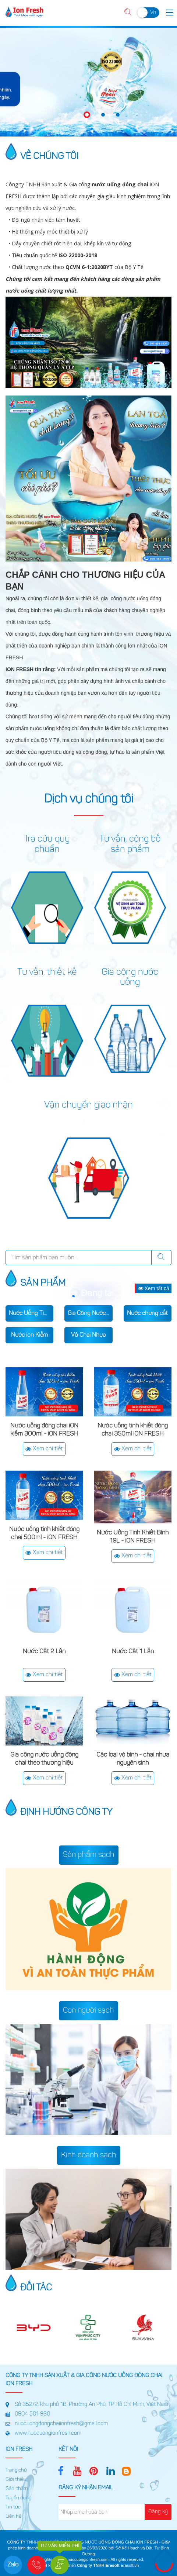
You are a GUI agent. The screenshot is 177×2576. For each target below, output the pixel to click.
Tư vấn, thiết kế (47, 972)
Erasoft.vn (130, 2565)
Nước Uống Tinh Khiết (31, 1313)
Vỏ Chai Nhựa (88, 1335)
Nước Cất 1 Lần (133, 1651)
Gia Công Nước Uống (90, 1313)
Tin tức (13, 2507)
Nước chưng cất (147, 1313)
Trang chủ (16, 2470)
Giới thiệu (16, 2479)
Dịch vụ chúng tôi (88, 800)
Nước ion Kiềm (29, 1335)
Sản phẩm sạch (88, 1855)
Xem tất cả (153, 1288)
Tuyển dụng (18, 2498)
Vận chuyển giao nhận (88, 1105)
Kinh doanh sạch (88, 2155)
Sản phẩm (17, 2489)
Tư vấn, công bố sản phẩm (129, 844)
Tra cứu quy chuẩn (47, 844)
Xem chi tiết (44, 1449)
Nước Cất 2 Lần (44, 1651)
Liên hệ (13, 2516)
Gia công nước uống (130, 978)
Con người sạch (88, 2010)
